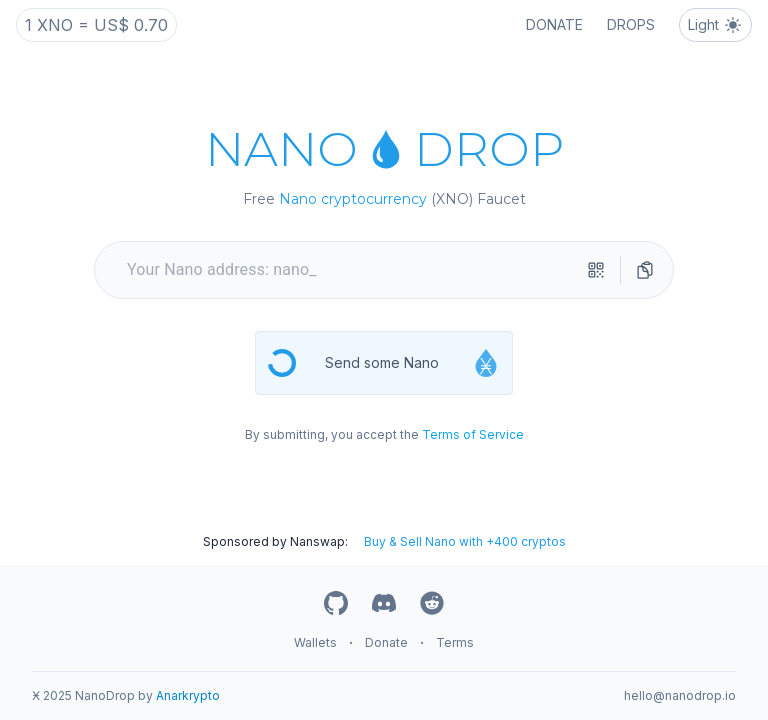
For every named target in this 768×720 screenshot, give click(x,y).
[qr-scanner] (596, 270)
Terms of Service (473, 434)
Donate (386, 642)
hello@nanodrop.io (680, 695)
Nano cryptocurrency (353, 199)
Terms (455, 642)
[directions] (645, 270)
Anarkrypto (188, 695)
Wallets (315, 642)
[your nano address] (351, 270)
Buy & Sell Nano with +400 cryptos (465, 541)
